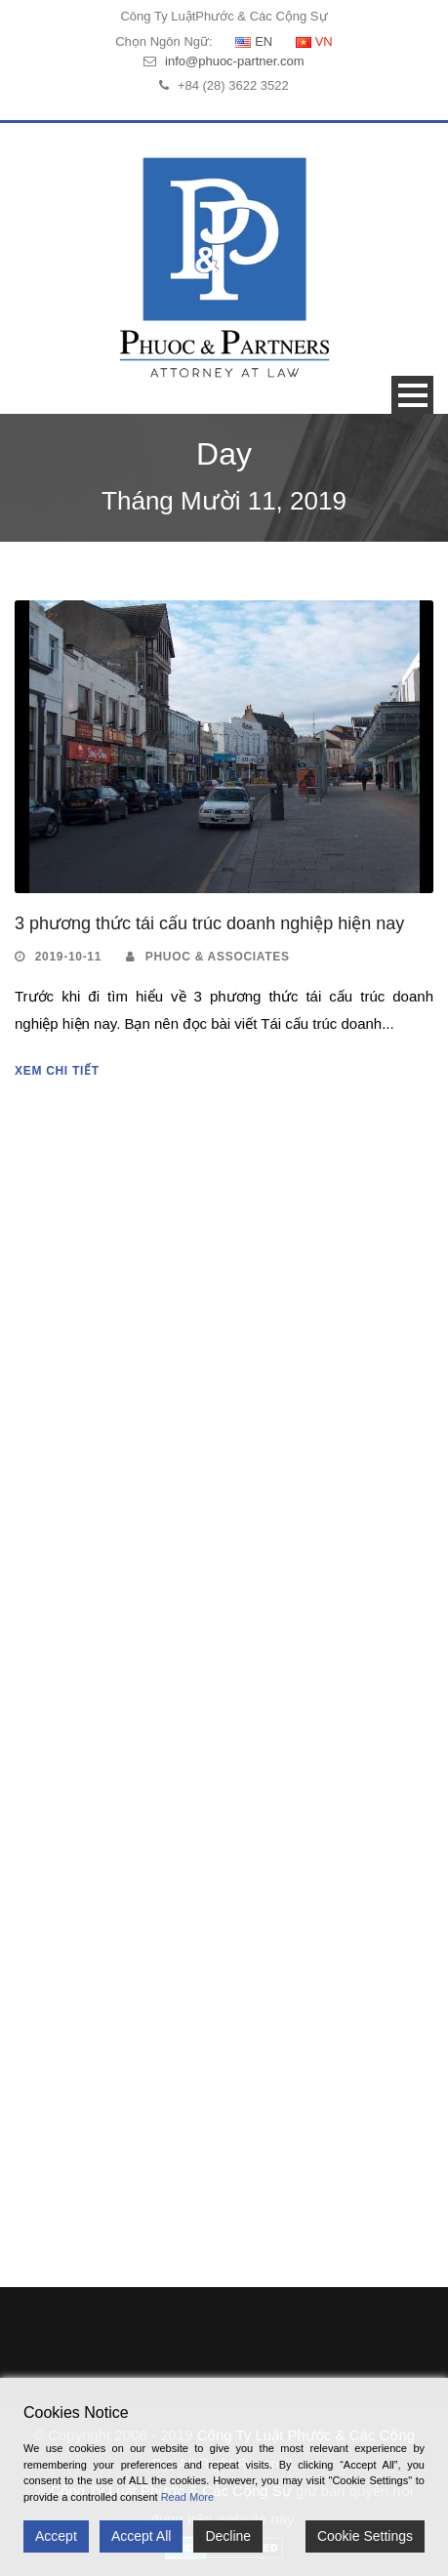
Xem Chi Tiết (57, 1071)
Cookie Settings (365, 2536)
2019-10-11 (68, 956)
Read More (187, 2497)
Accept (56, 2536)
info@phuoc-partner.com (235, 61)
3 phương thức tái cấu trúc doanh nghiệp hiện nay (209, 923)
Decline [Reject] (228, 2536)
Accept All (141, 2536)
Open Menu (412, 395)
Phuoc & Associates (217, 956)
